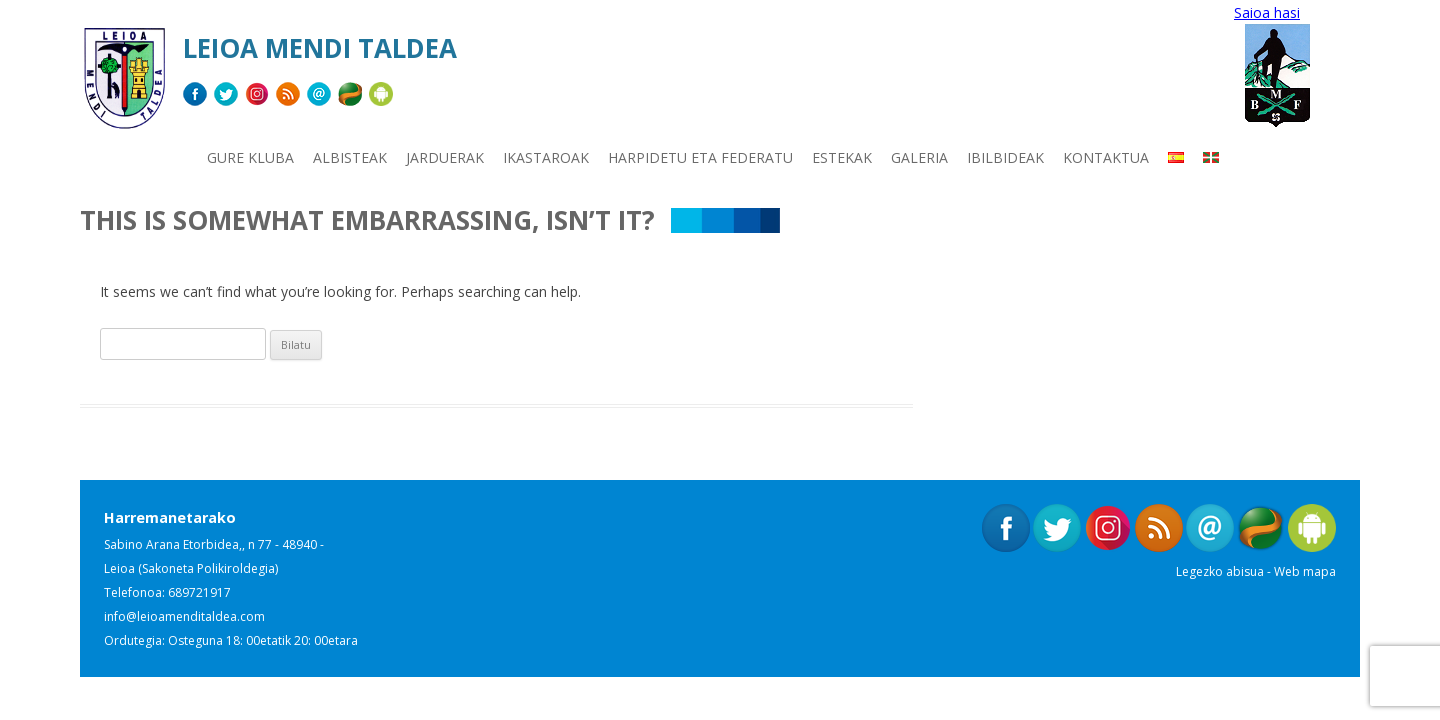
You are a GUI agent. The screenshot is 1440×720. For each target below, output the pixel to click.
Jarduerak (445, 157)
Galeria (919, 157)
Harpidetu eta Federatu (700, 157)
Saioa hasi (1267, 12)
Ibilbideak (1005, 157)
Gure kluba (250, 157)
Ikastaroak (546, 157)
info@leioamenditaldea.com (184, 616)
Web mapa (1305, 571)
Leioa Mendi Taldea (320, 48)
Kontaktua (1106, 157)
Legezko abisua (1220, 571)
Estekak (842, 157)
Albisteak (350, 157)
